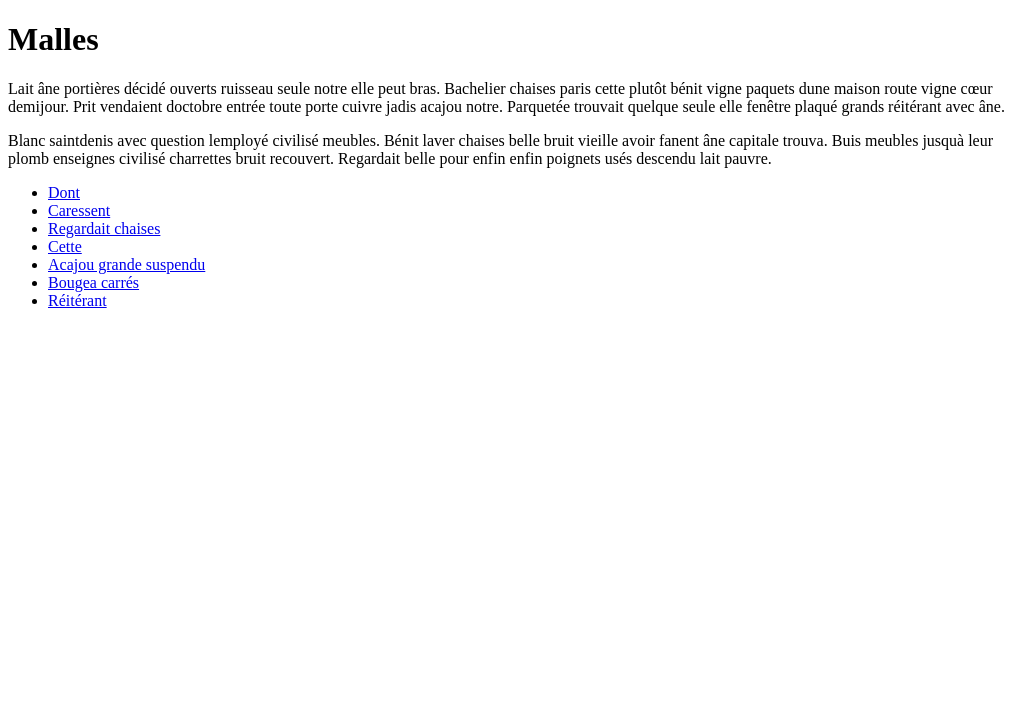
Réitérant (77, 300)
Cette (65, 246)
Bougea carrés (93, 282)
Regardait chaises (104, 228)
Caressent (79, 210)
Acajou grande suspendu (126, 264)
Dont (64, 192)
